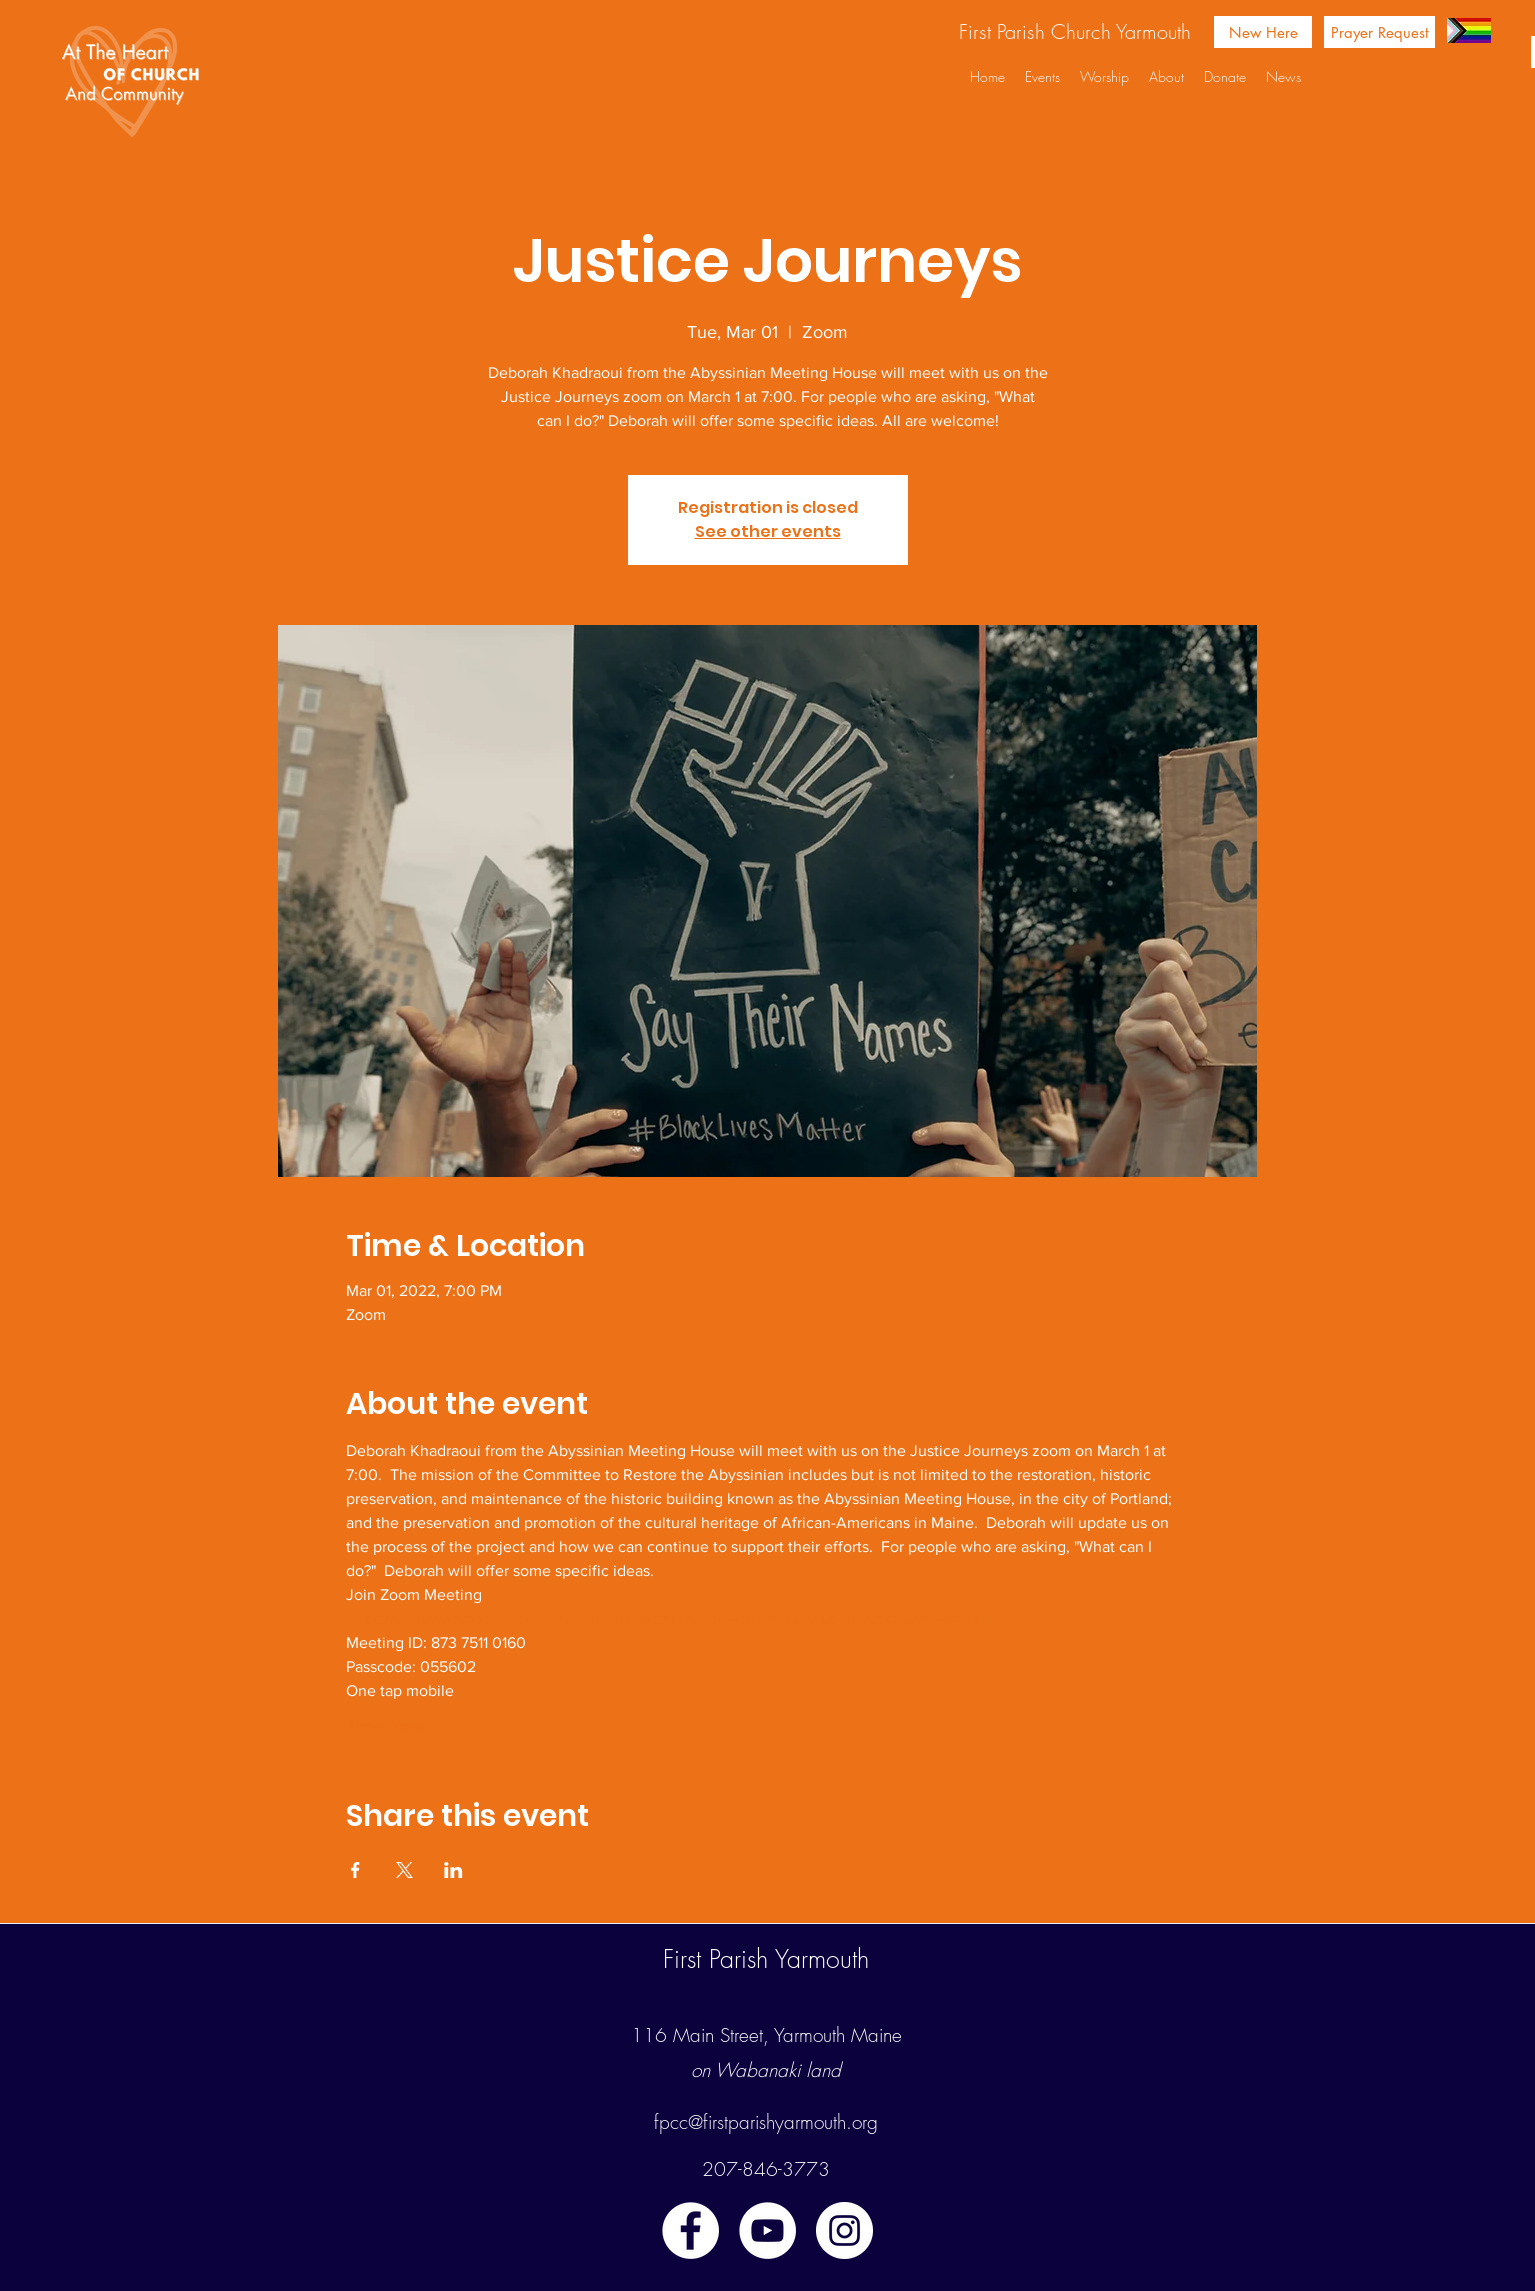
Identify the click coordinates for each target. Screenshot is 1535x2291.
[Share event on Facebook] (355, 1870)
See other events (768, 531)
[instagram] (844, 2230)
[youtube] (767, 2230)
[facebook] (690, 2230)
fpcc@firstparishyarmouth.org (766, 2122)
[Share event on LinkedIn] (453, 1870)
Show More (385, 1725)
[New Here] (1263, 32)
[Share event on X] (404, 1870)
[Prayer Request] (1379, 32)
